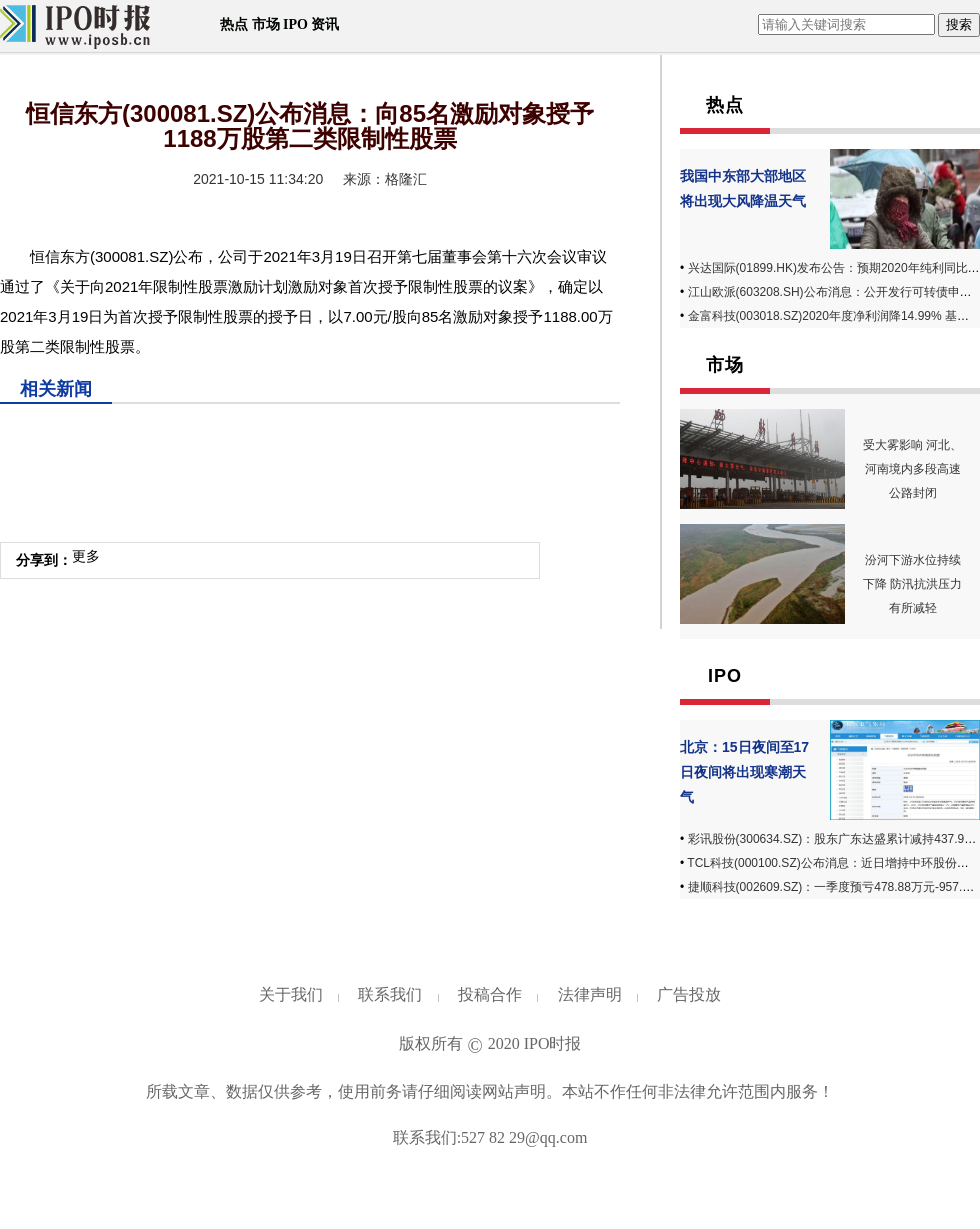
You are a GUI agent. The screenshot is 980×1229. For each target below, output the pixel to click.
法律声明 (590, 994)
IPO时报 (553, 1043)
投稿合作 (490, 994)
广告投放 (689, 994)
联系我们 (390, 994)
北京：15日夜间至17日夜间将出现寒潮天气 (744, 772)
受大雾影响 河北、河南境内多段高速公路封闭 (912, 469)
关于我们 (291, 994)
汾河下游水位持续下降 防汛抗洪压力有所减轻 (912, 584)
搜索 (959, 24)
